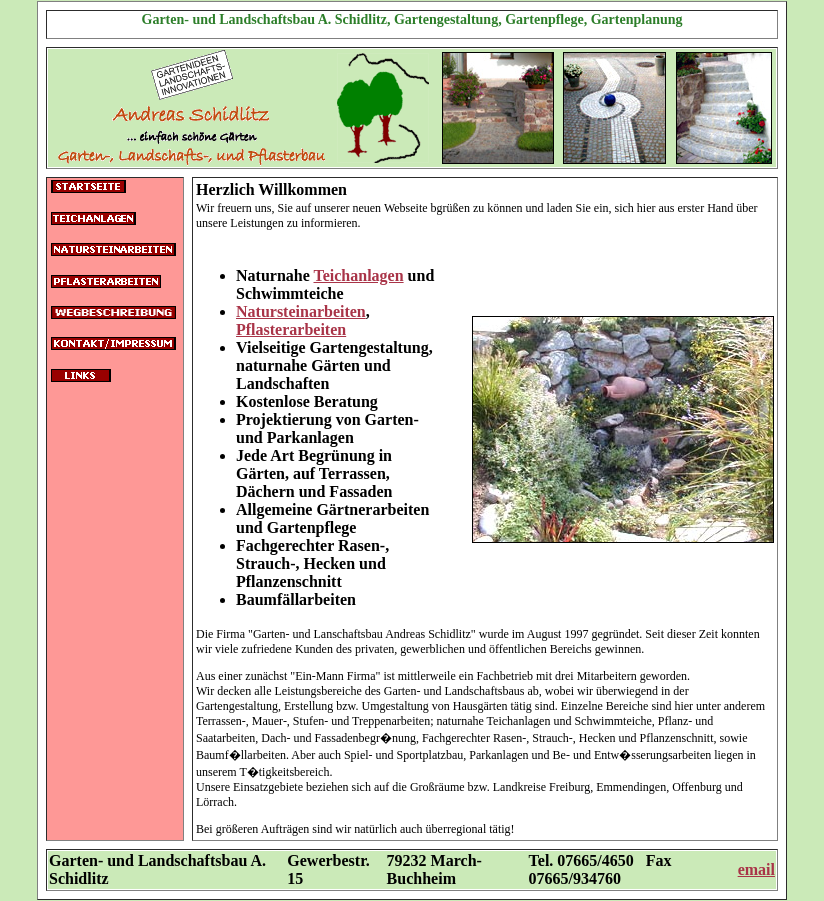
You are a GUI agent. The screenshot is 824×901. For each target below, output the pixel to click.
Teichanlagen (359, 275)
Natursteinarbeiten (301, 311)
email (756, 869)
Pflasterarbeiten (291, 329)
